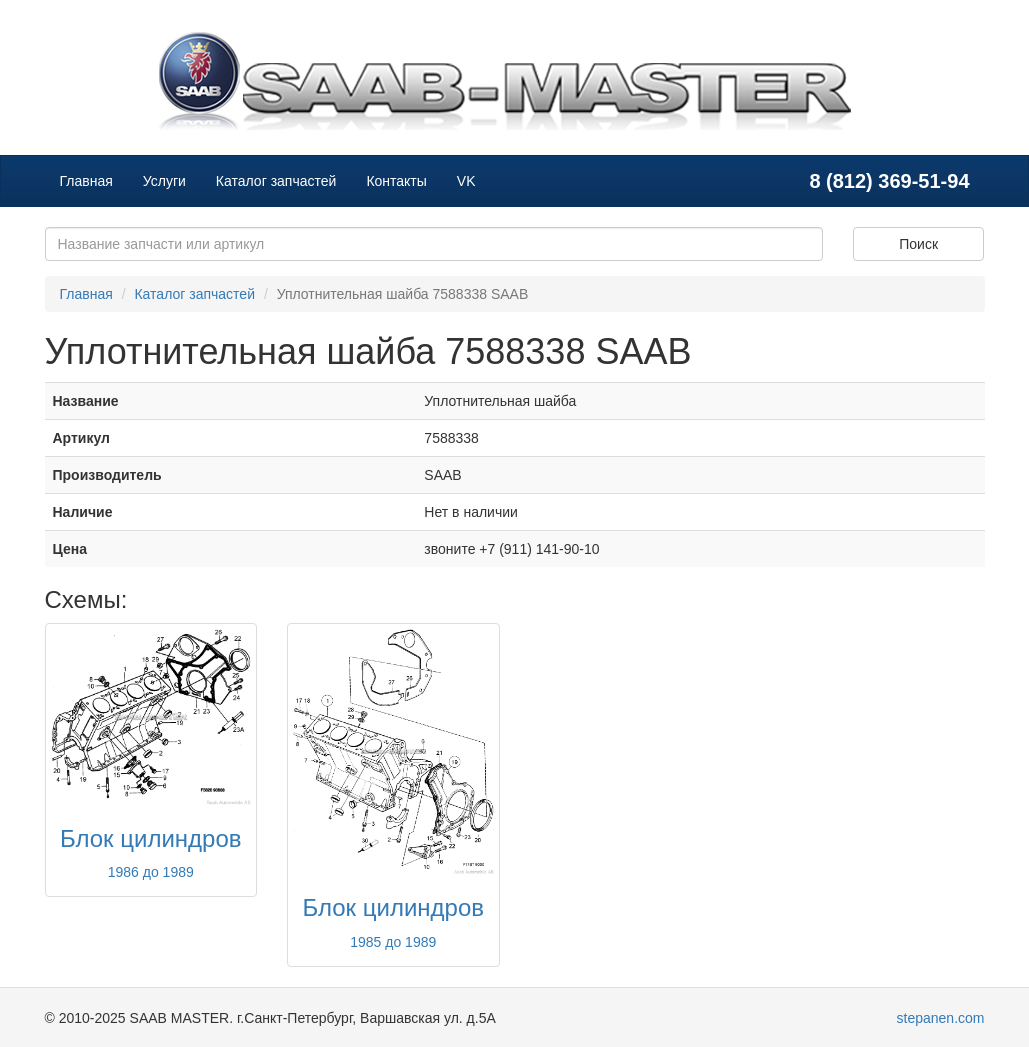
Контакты (396, 181)
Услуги (164, 181)
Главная (86, 181)
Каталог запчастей (276, 181)
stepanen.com (941, 1018)
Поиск (918, 244)
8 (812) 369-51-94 (889, 181)
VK (466, 181)
